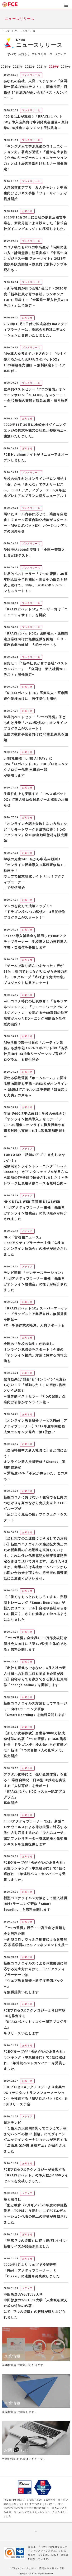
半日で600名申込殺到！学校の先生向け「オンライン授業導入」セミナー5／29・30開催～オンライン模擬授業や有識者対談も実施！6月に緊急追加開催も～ (35, 1125)
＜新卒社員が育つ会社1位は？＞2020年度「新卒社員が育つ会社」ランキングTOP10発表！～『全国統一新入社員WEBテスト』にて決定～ (36, 297)
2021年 (42, 66)
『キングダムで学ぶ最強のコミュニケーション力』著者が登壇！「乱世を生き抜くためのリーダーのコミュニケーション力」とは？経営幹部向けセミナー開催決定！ (35, 158)
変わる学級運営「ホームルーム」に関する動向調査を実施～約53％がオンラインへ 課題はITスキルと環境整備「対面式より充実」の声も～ (36, 1086)
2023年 (18, 66)
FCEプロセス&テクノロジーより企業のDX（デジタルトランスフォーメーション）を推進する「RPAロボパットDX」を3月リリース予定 (36, 2095)
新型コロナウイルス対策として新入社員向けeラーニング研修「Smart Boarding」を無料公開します (35, 1903)
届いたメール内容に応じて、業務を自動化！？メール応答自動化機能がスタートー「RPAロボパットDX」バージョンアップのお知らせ (36, 522)
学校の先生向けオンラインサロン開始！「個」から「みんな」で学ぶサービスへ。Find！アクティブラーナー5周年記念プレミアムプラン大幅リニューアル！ (35, 487)
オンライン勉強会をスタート (27, 1349)
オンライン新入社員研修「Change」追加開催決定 (35, 1464)
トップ (6, 31)
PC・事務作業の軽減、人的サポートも (34, 1325)
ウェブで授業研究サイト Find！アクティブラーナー (34, 879)
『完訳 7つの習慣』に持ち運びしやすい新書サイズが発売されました (35, 2243)
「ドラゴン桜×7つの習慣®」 (26, 912)
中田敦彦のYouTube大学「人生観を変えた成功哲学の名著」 (36, 2303)
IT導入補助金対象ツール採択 (34, 799)
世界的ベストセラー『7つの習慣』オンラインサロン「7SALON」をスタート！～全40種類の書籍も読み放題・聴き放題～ (36, 398)
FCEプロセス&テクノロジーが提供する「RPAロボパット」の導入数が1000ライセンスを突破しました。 (36, 2175)
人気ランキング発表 (20, 1432)
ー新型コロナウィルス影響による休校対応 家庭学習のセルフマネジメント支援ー (36, 1942)
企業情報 (12, 2356)
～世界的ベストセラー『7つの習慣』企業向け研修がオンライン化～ (35, 1399)
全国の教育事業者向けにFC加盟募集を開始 (36, 737)
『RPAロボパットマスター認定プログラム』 (35, 2024)
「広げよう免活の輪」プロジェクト (32, 1514)
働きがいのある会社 (47, 1863)
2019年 (66, 66)
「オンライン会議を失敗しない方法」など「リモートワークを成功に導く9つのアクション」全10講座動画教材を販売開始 (36, 832)
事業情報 (12, 2403)
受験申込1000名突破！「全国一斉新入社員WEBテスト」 (34, 552)
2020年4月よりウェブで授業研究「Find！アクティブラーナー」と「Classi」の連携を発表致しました (32, 2270)
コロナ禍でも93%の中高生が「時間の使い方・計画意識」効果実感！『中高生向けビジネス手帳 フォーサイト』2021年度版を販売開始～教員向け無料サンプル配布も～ (35, 258)
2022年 (30, 66)
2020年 (54, 66)
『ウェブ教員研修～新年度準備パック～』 (34, 1983)
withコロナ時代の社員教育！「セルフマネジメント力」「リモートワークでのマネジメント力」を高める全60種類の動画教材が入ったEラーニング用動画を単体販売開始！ (36, 1012)
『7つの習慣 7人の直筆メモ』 (41, 1750)
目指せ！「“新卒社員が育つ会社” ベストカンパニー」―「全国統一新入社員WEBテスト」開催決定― (36, 669)
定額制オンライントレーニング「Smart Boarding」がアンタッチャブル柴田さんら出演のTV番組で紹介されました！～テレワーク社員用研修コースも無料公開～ (36, 1175)
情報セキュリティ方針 (52, 2568)
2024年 (6, 66)
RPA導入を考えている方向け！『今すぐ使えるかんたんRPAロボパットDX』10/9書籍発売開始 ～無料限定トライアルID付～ (35, 362)
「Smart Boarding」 (20, 1715)
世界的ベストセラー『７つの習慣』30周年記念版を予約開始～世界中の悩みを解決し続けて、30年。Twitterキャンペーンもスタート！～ (36, 582)
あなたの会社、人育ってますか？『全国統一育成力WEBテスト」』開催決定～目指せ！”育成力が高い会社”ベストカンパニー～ (36, 89)
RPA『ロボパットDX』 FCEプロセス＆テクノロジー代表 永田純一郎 (36, 767)
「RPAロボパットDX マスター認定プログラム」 (34, 1794)
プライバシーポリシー (23, 2568)
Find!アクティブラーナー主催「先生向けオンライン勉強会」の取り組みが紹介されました (35, 1213)
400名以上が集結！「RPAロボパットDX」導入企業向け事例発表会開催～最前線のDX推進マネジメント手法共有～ (36, 122)
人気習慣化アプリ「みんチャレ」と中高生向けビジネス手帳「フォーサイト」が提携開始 (35, 193)
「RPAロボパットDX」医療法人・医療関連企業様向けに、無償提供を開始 (36, 696)
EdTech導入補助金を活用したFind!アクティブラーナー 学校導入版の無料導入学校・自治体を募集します (35, 941)
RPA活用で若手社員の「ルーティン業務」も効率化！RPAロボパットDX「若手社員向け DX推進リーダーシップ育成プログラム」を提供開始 (36, 1051)
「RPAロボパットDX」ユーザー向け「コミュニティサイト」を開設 (36, 612)
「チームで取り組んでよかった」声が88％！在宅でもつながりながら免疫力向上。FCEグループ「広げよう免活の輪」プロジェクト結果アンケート (36, 974)
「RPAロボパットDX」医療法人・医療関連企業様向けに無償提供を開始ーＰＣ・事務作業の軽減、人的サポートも (36, 639)
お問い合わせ (16, 2450)
